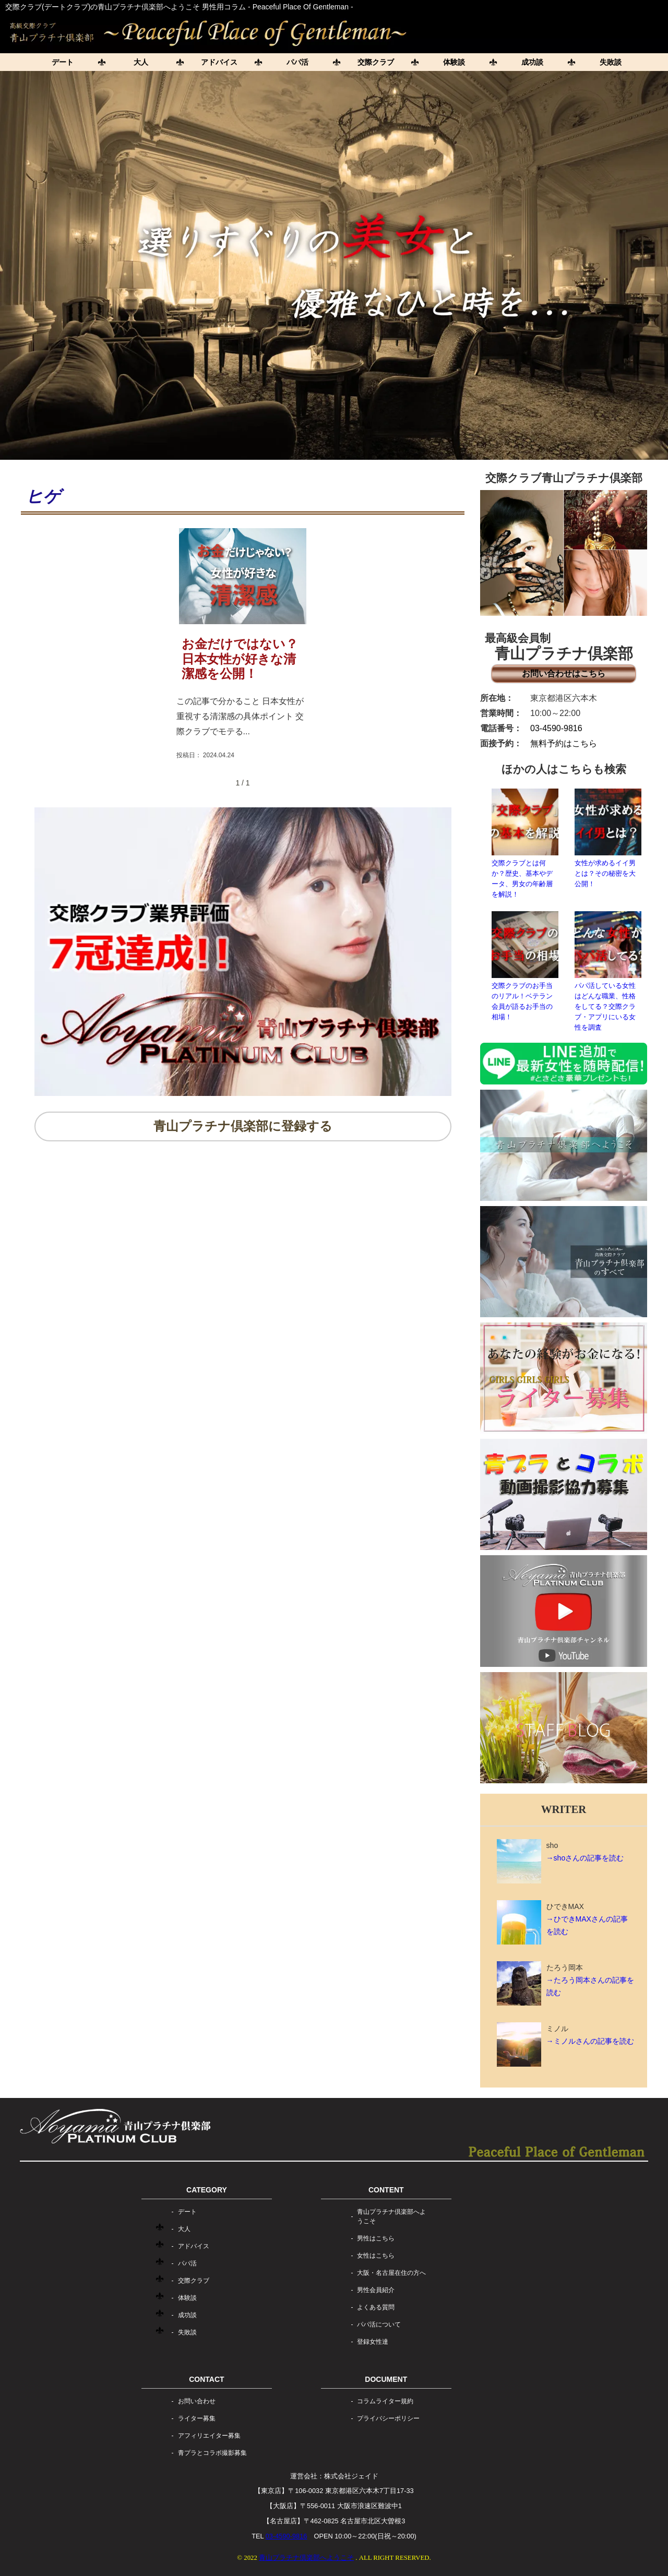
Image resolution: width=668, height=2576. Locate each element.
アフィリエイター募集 (209, 2435)
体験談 (454, 62)
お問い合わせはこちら (563, 673)
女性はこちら (376, 2255)
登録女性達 (372, 2341)
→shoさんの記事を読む (585, 1858)
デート (63, 62)
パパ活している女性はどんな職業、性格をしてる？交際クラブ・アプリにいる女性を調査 (608, 971)
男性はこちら (376, 2238)
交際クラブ (375, 62)
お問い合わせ (197, 2401)
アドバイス (219, 62)
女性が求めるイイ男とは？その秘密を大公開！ (608, 838)
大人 (141, 62)
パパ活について (379, 2324)
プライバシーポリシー (388, 2418)
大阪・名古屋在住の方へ (391, 2272)
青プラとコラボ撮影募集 (212, 2452)
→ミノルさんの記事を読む (590, 2041)
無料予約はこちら (563, 743)
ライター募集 (197, 2418)
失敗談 (611, 62)
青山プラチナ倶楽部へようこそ (391, 2216)
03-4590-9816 (556, 728)
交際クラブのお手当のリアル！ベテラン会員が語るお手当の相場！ (525, 966)
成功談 (532, 62)
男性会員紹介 (376, 2290)
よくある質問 (376, 2307)
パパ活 (297, 62)
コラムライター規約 (385, 2401)
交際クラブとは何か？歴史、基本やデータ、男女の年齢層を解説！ (525, 843)
